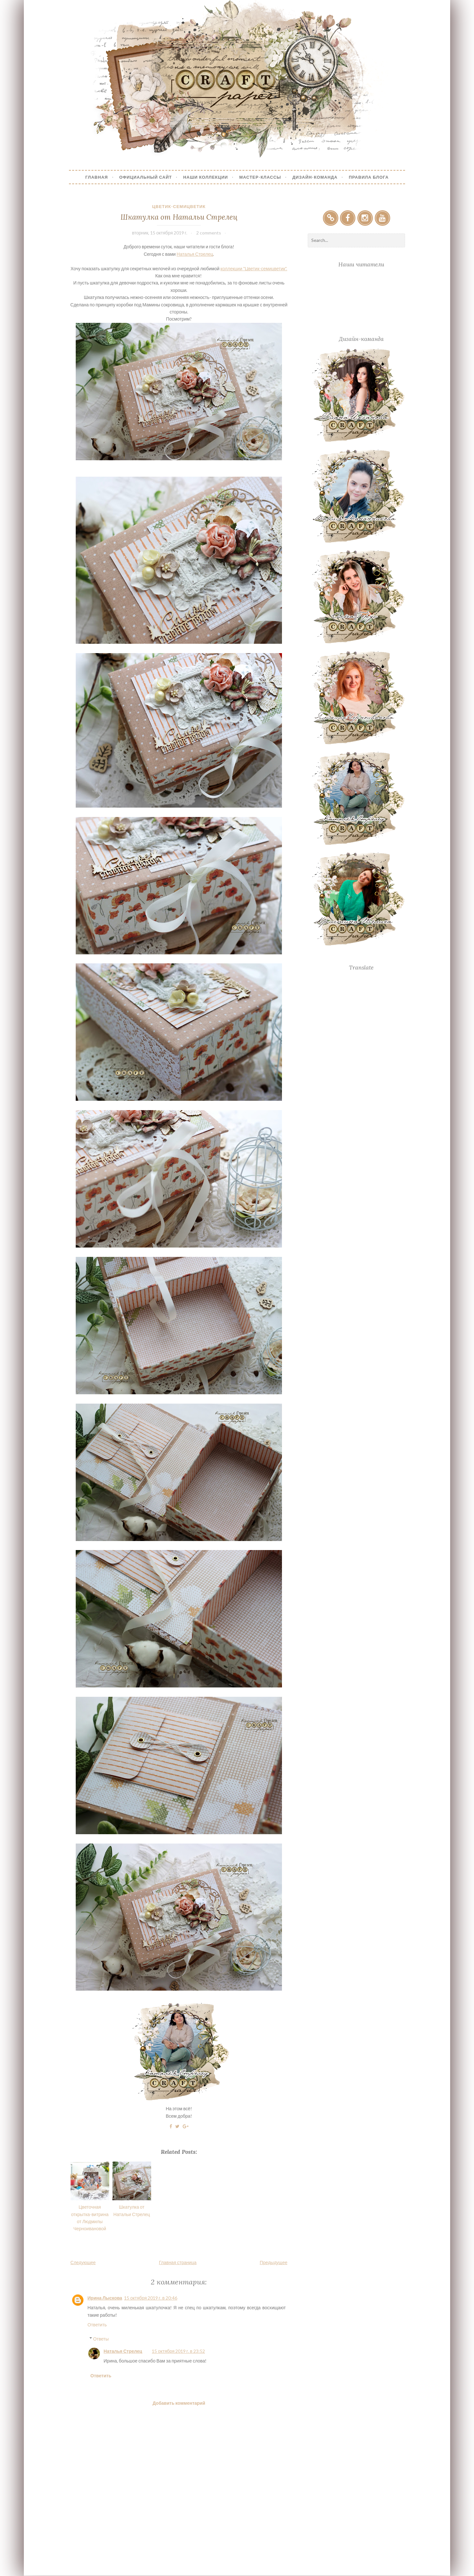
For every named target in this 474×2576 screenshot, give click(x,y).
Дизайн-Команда (314, 177)
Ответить (97, 2324)
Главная (96, 177)
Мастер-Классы (260, 177)
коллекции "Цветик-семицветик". (253, 268)
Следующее (83, 2262)
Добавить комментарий (178, 2403)
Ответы (101, 2339)
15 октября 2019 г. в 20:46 (150, 2298)
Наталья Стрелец (195, 254)
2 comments (208, 232)
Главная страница (178, 2262)
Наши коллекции (205, 177)
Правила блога (369, 177)
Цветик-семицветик (179, 206)
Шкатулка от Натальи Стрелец (179, 217)
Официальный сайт (145, 177)
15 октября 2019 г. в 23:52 (178, 2351)
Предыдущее (273, 2262)
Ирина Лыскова (105, 2298)
